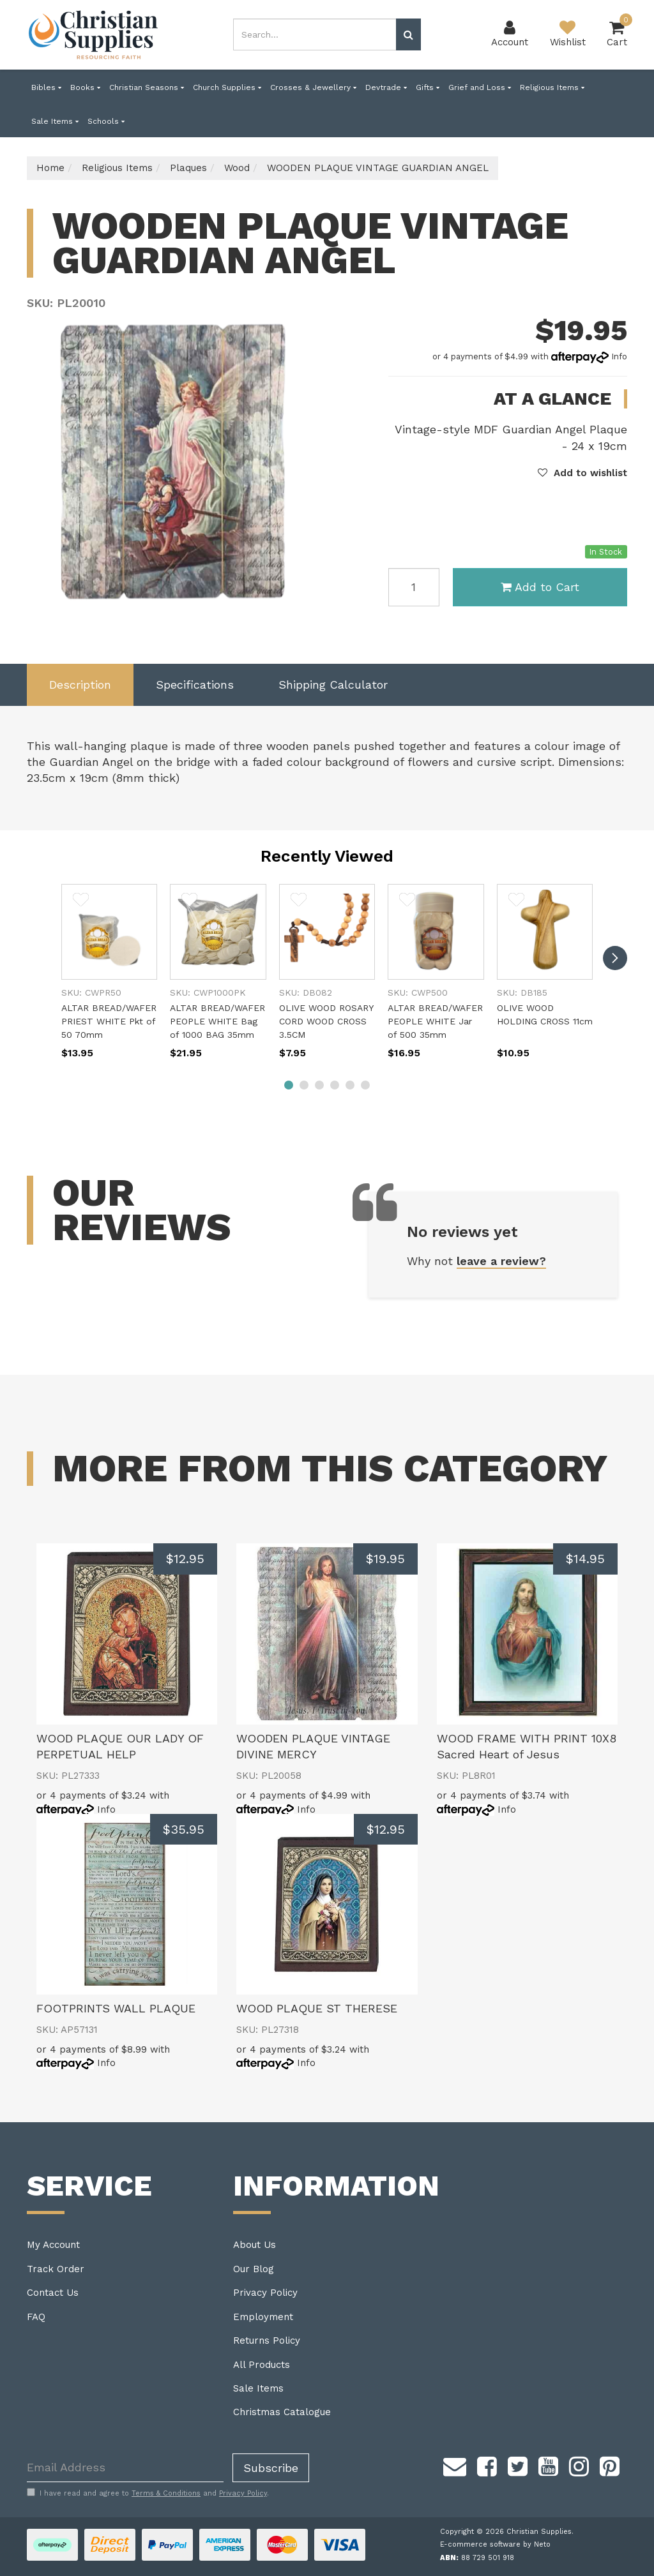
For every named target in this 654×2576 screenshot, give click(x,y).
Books (85, 87)
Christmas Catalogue (282, 2412)
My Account (53, 2244)
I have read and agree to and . (148, 2493)
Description (80, 684)
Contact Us (53, 2292)
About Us (254, 2244)
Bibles (46, 87)
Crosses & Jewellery (313, 87)
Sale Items (55, 121)
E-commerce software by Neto (495, 2544)
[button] (582, 473)
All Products (261, 2364)
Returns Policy (266, 2340)
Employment (263, 2317)
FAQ (36, 2317)
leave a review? (501, 1261)
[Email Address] (125, 2467)
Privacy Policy (265, 2292)
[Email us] (454, 2465)
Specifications (195, 684)
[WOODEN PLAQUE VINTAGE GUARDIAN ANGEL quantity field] (413, 587)
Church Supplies (227, 87)
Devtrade (386, 87)
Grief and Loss (479, 87)
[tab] (80, 685)
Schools (106, 121)
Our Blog (253, 2269)
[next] (615, 958)
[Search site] (408, 34)
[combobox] (314, 34)
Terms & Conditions (166, 2493)
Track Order (55, 2269)
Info (619, 356)
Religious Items (552, 87)
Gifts (427, 87)
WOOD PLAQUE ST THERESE (316, 2008)
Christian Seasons (146, 87)
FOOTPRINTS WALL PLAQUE (115, 2008)
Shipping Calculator (333, 684)
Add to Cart (540, 587)
